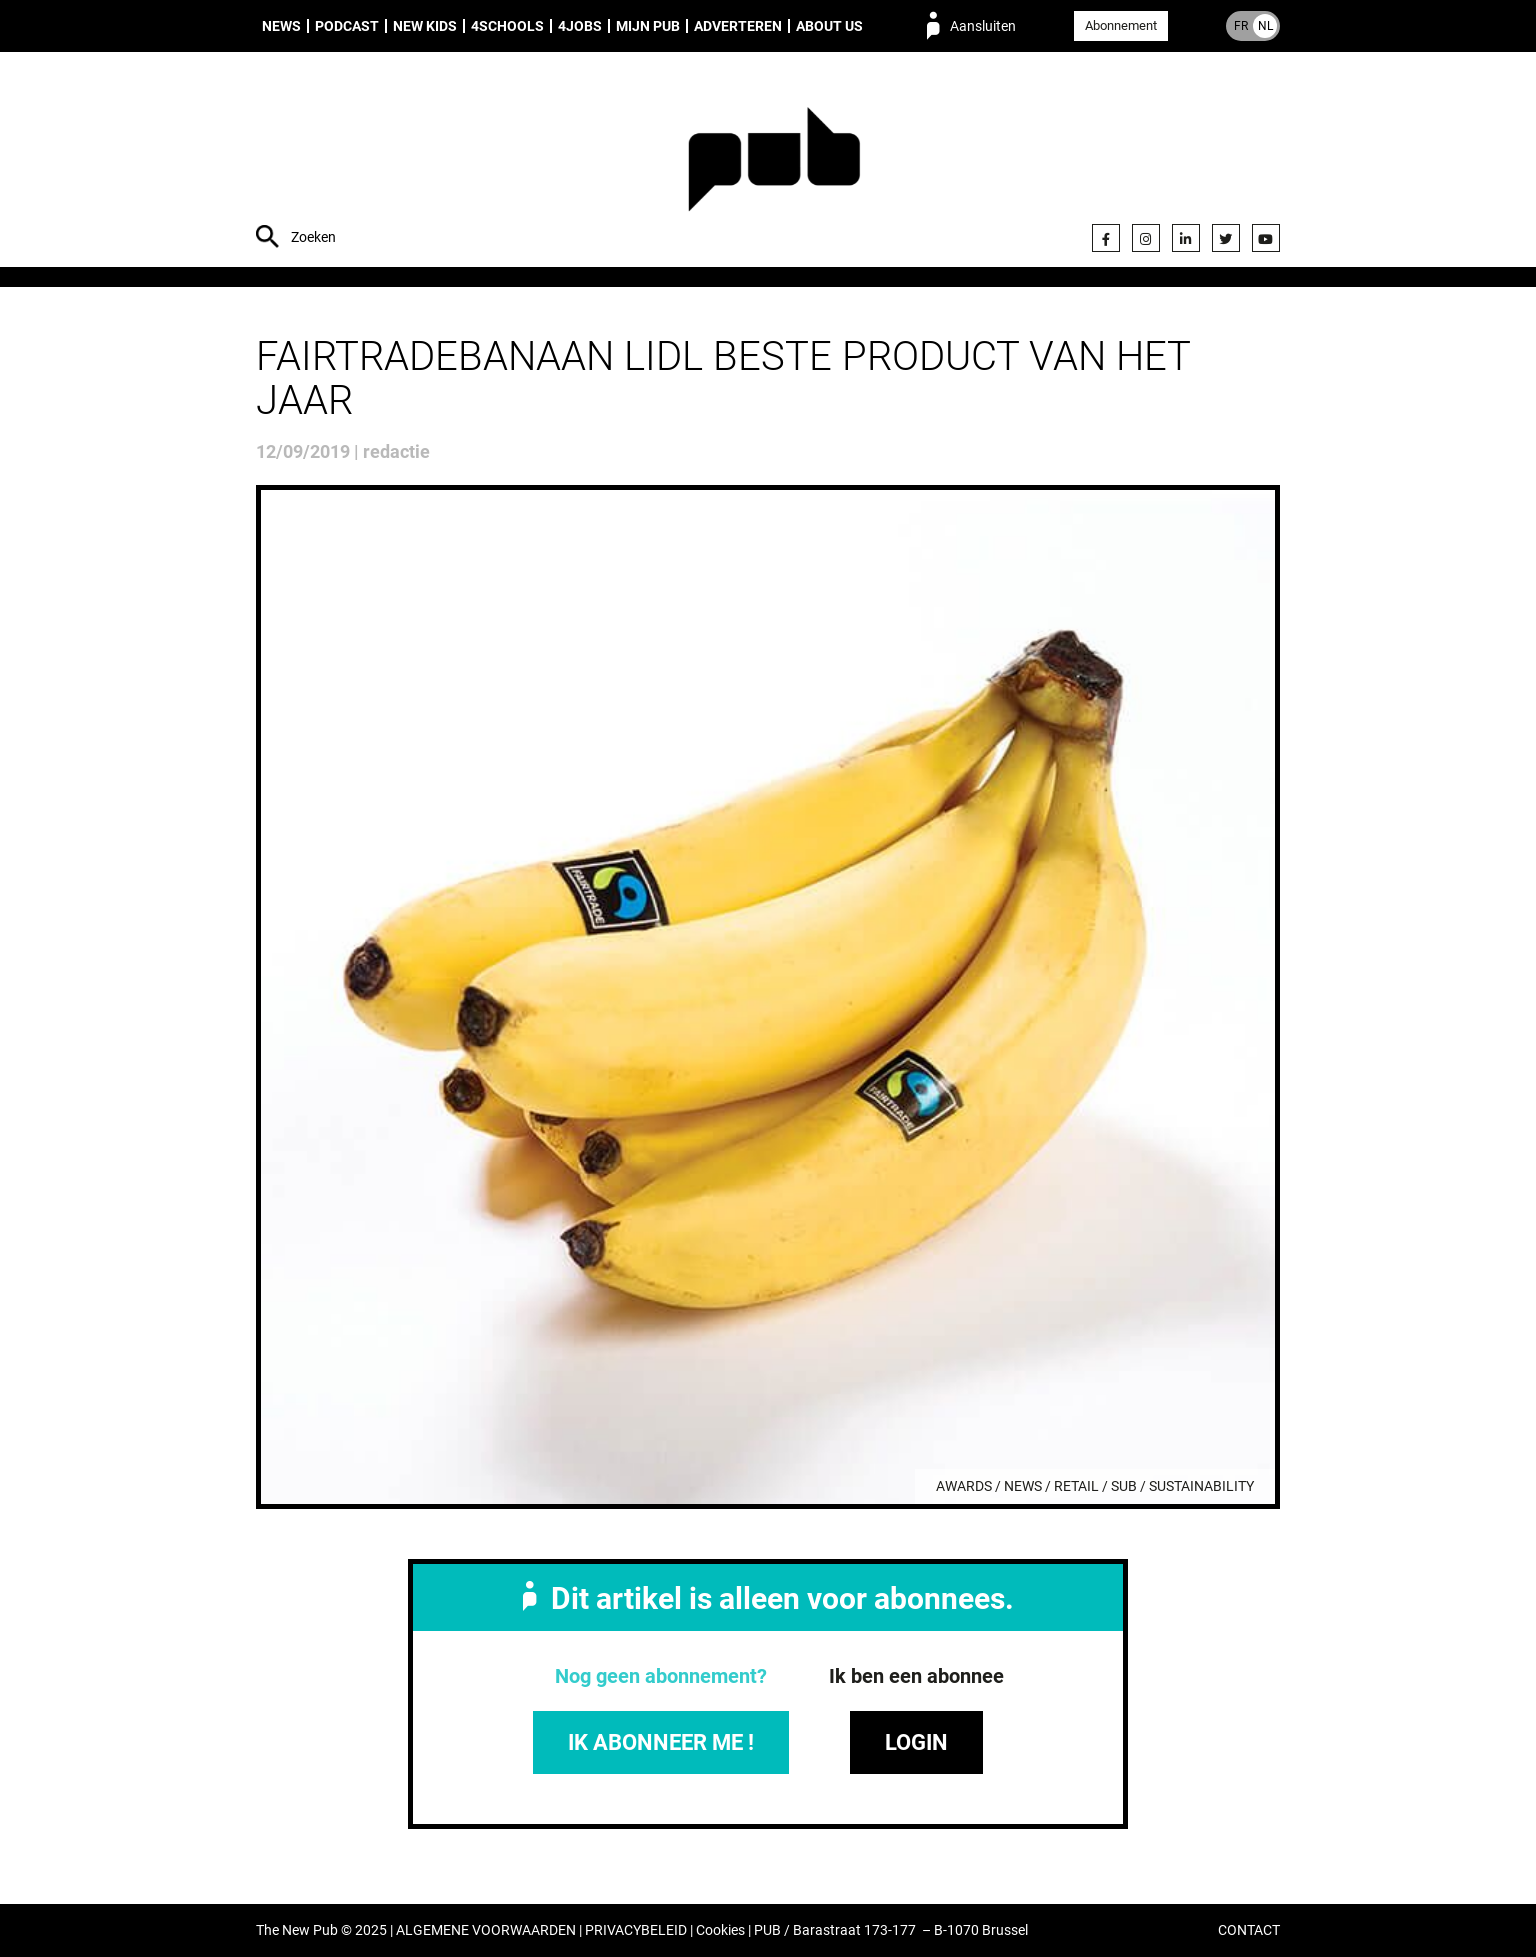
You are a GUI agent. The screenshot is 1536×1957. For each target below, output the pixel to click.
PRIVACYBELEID (636, 1930)
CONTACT (1249, 1930)
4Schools (507, 26)
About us (829, 26)
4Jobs (580, 26)
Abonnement (1121, 25)
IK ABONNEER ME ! (661, 1742)
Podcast (347, 26)
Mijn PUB (648, 26)
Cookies (720, 1930)
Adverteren (738, 26)
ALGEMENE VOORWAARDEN (486, 1930)
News (281, 26)
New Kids (425, 26)
